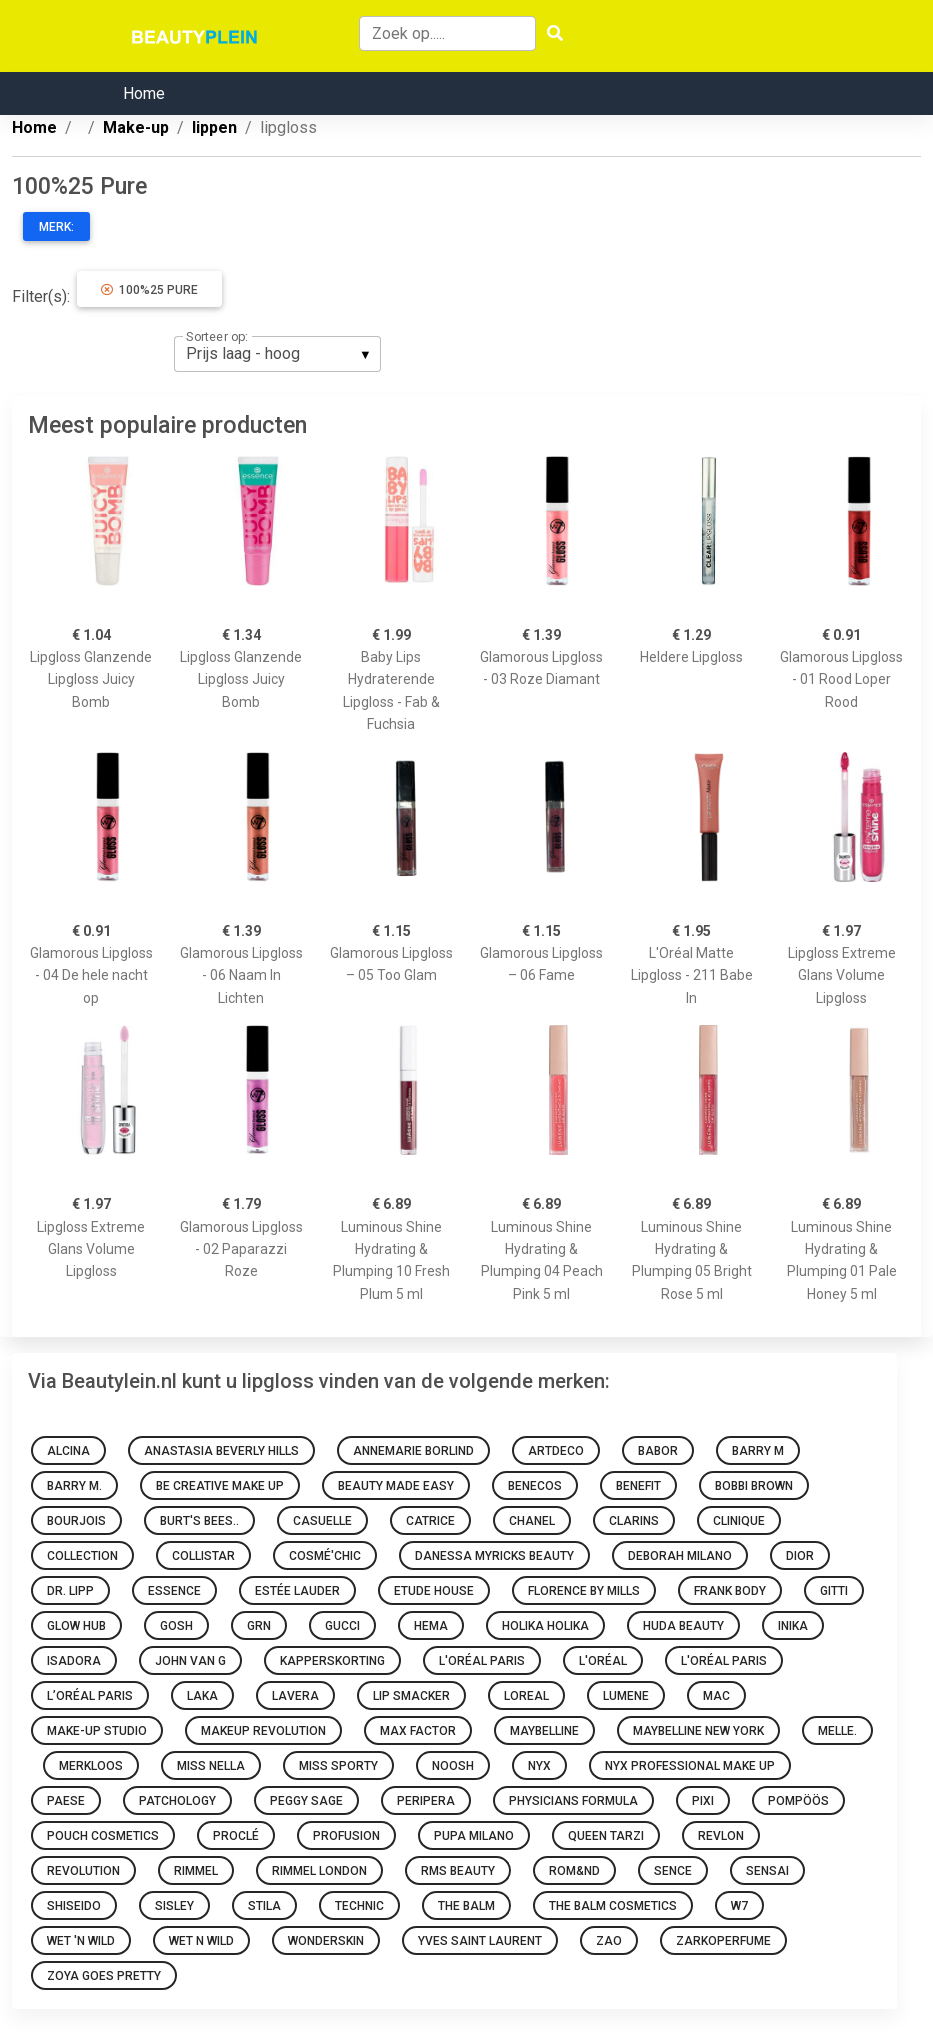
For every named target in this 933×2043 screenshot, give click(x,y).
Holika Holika (545, 1626)
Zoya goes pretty (104, 1976)
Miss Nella (211, 1766)
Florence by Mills (584, 1591)
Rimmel (196, 1871)
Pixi (703, 1801)
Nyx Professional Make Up (690, 1766)
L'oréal (603, 1661)
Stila (264, 1906)
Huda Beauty (683, 1626)
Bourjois (76, 1521)
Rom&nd (574, 1871)
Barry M (758, 1451)
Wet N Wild (201, 1941)
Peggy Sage (306, 1801)
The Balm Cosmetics (613, 1906)
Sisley (174, 1906)
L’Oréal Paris (90, 1696)
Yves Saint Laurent (480, 1941)
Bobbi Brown (754, 1486)
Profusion (346, 1836)
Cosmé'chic (325, 1556)
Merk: (56, 227)
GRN (259, 1626)
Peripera (426, 1801)
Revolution (83, 1871)
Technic (359, 1906)
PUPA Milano (474, 1836)
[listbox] (277, 354)
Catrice (430, 1521)
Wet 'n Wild (81, 1941)
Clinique (739, 1521)
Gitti (834, 1591)
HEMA (431, 1626)
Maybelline (544, 1731)
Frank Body (730, 1591)
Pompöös (798, 1801)
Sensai (767, 1871)
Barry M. (74, 1486)
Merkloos (91, 1766)
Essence (174, 1591)
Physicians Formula (573, 1801)
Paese (66, 1801)
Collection (82, 1556)
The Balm (466, 1906)
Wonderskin (326, 1941)
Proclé (236, 1836)
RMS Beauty (458, 1871)
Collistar (203, 1556)
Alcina (68, 1451)
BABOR (658, 1451)
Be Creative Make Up (220, 1486)
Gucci (342, 1626)
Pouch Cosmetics (103, 1836)
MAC (716, 1696)
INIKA (793, 1626)
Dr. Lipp (70, 1591)
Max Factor (418, 1731)
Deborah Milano (680, 1556)
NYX (539, 1766)
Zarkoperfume (723, 1941)
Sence (673, 1871)
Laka (202, 1696)
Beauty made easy (396, 1486)
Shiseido (74, 1906)
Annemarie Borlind (413, 1451)
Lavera (295, 1696)
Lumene (626, 1696)
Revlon (721, 1836)
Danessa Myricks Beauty (494, 1556)
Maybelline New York (698, 1731)
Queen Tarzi (606, 1836)
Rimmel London (319, 1871)
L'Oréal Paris (482, 1661)
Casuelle (322, 1521)
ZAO (609, 1941)
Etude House (434, 1591)
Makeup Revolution (263, 1731)
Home (144, 93)
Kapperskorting (332, 1661)
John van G (190, 1661)
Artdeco (556, 1451)
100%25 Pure (149, 290)
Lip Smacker (411, 1696)
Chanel (532, 1521)
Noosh (453, 1766)
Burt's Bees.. (199, 1521)
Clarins (634, 1521)
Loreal (526, 1696)
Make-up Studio (97, 1731)
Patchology (177, 1801)
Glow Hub (76, 1626)
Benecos (535, 1486)
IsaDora (74, 1661)
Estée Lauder (297, 1591)
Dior (800, 1556)
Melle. (837, 1731)
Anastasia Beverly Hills (221, 1451)
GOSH (176, 1626)
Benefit (638, 1486)
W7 (739, 1906)
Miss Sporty (338, 1766)
